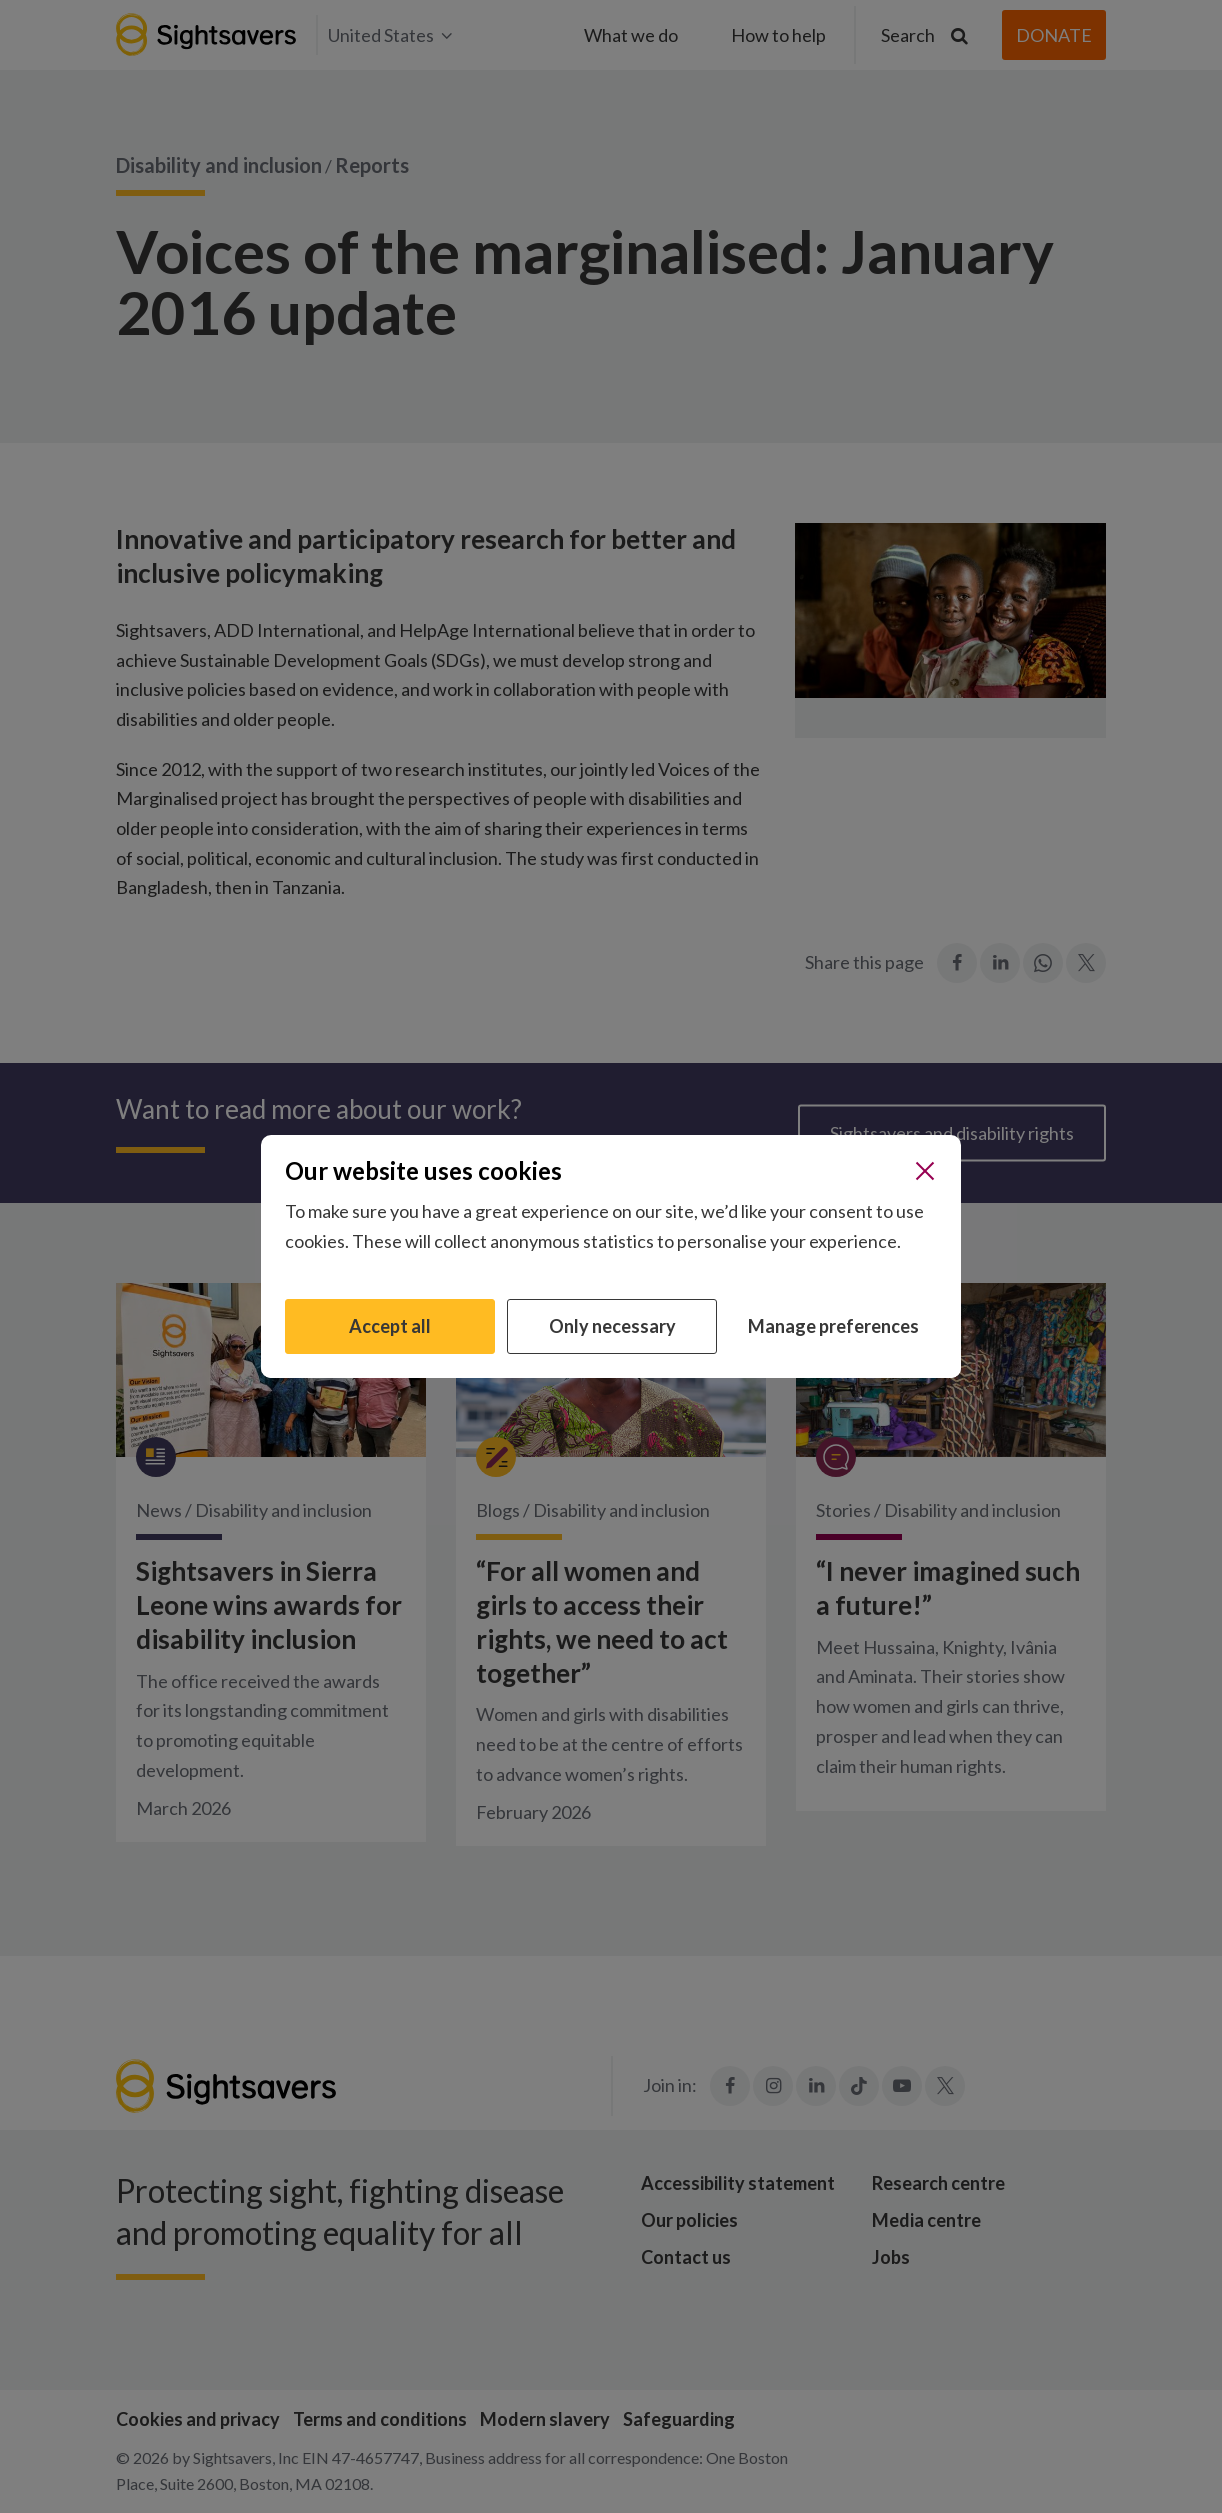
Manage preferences (833, 1326)
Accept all (390, 1326)
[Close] (925, 1171)
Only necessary (612, 1326)
